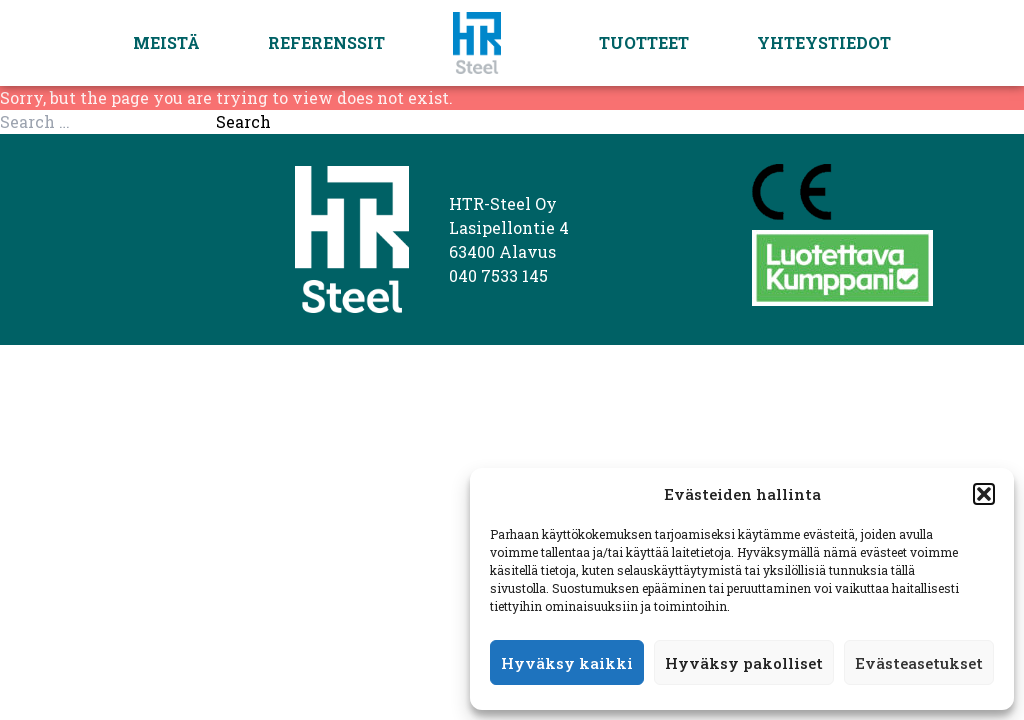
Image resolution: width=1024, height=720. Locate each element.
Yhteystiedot (824, 42)
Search (243, 121)
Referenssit (326, 42)
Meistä (166, 42)
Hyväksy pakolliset (744, 663)
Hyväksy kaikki (567, 663)
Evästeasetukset (919, 663)
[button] (984, 494)
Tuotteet (644, 42)
